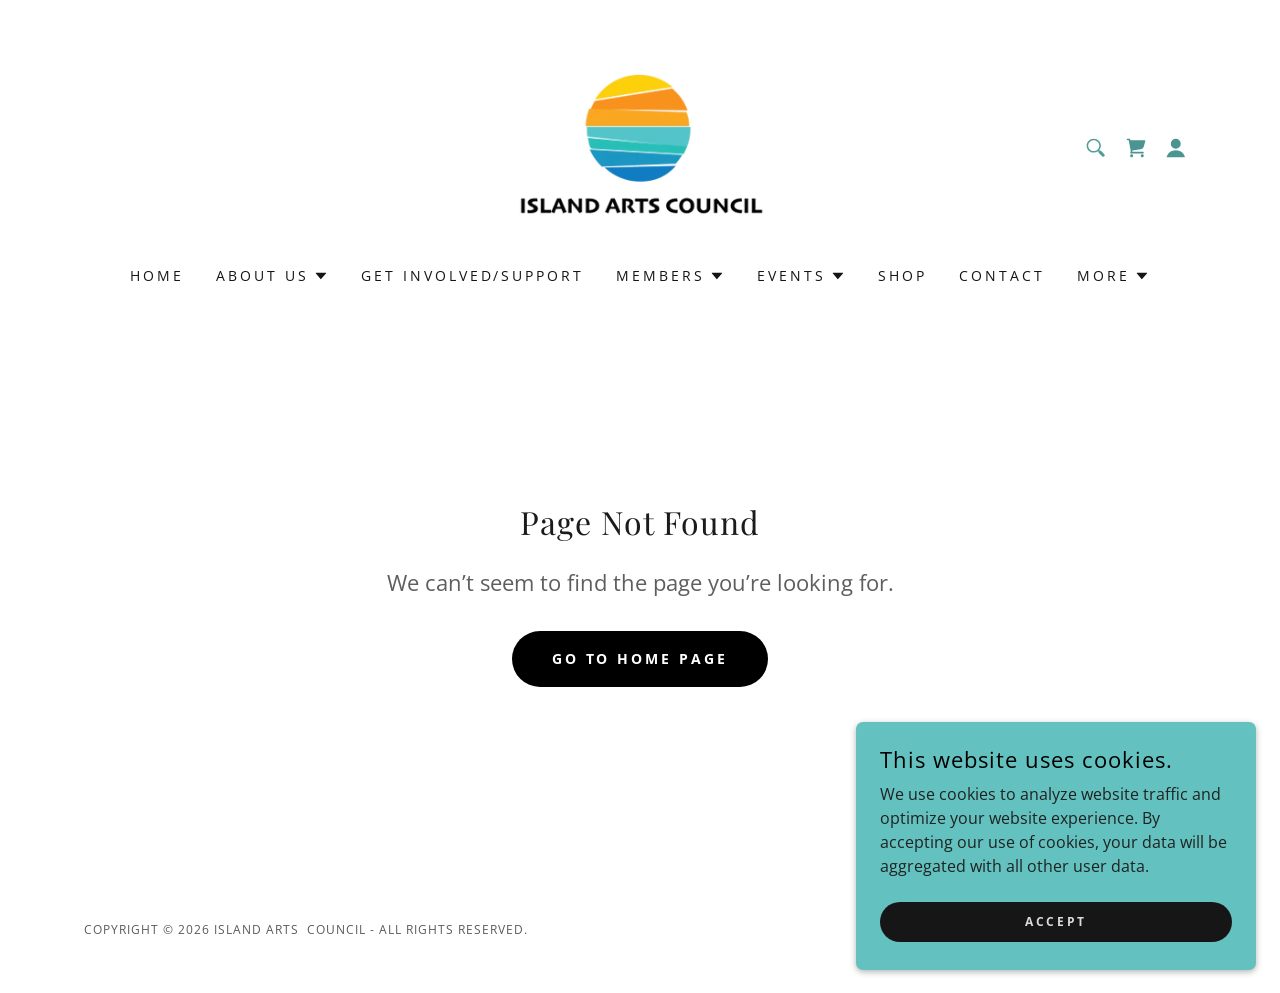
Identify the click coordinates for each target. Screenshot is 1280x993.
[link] (640, 146)
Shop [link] (902, 275)
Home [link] (157, 275)
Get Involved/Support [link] (473, 275)
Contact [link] (1002, 275)
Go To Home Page (640, 658)
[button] (1176, 148)
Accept (1055, 921)
